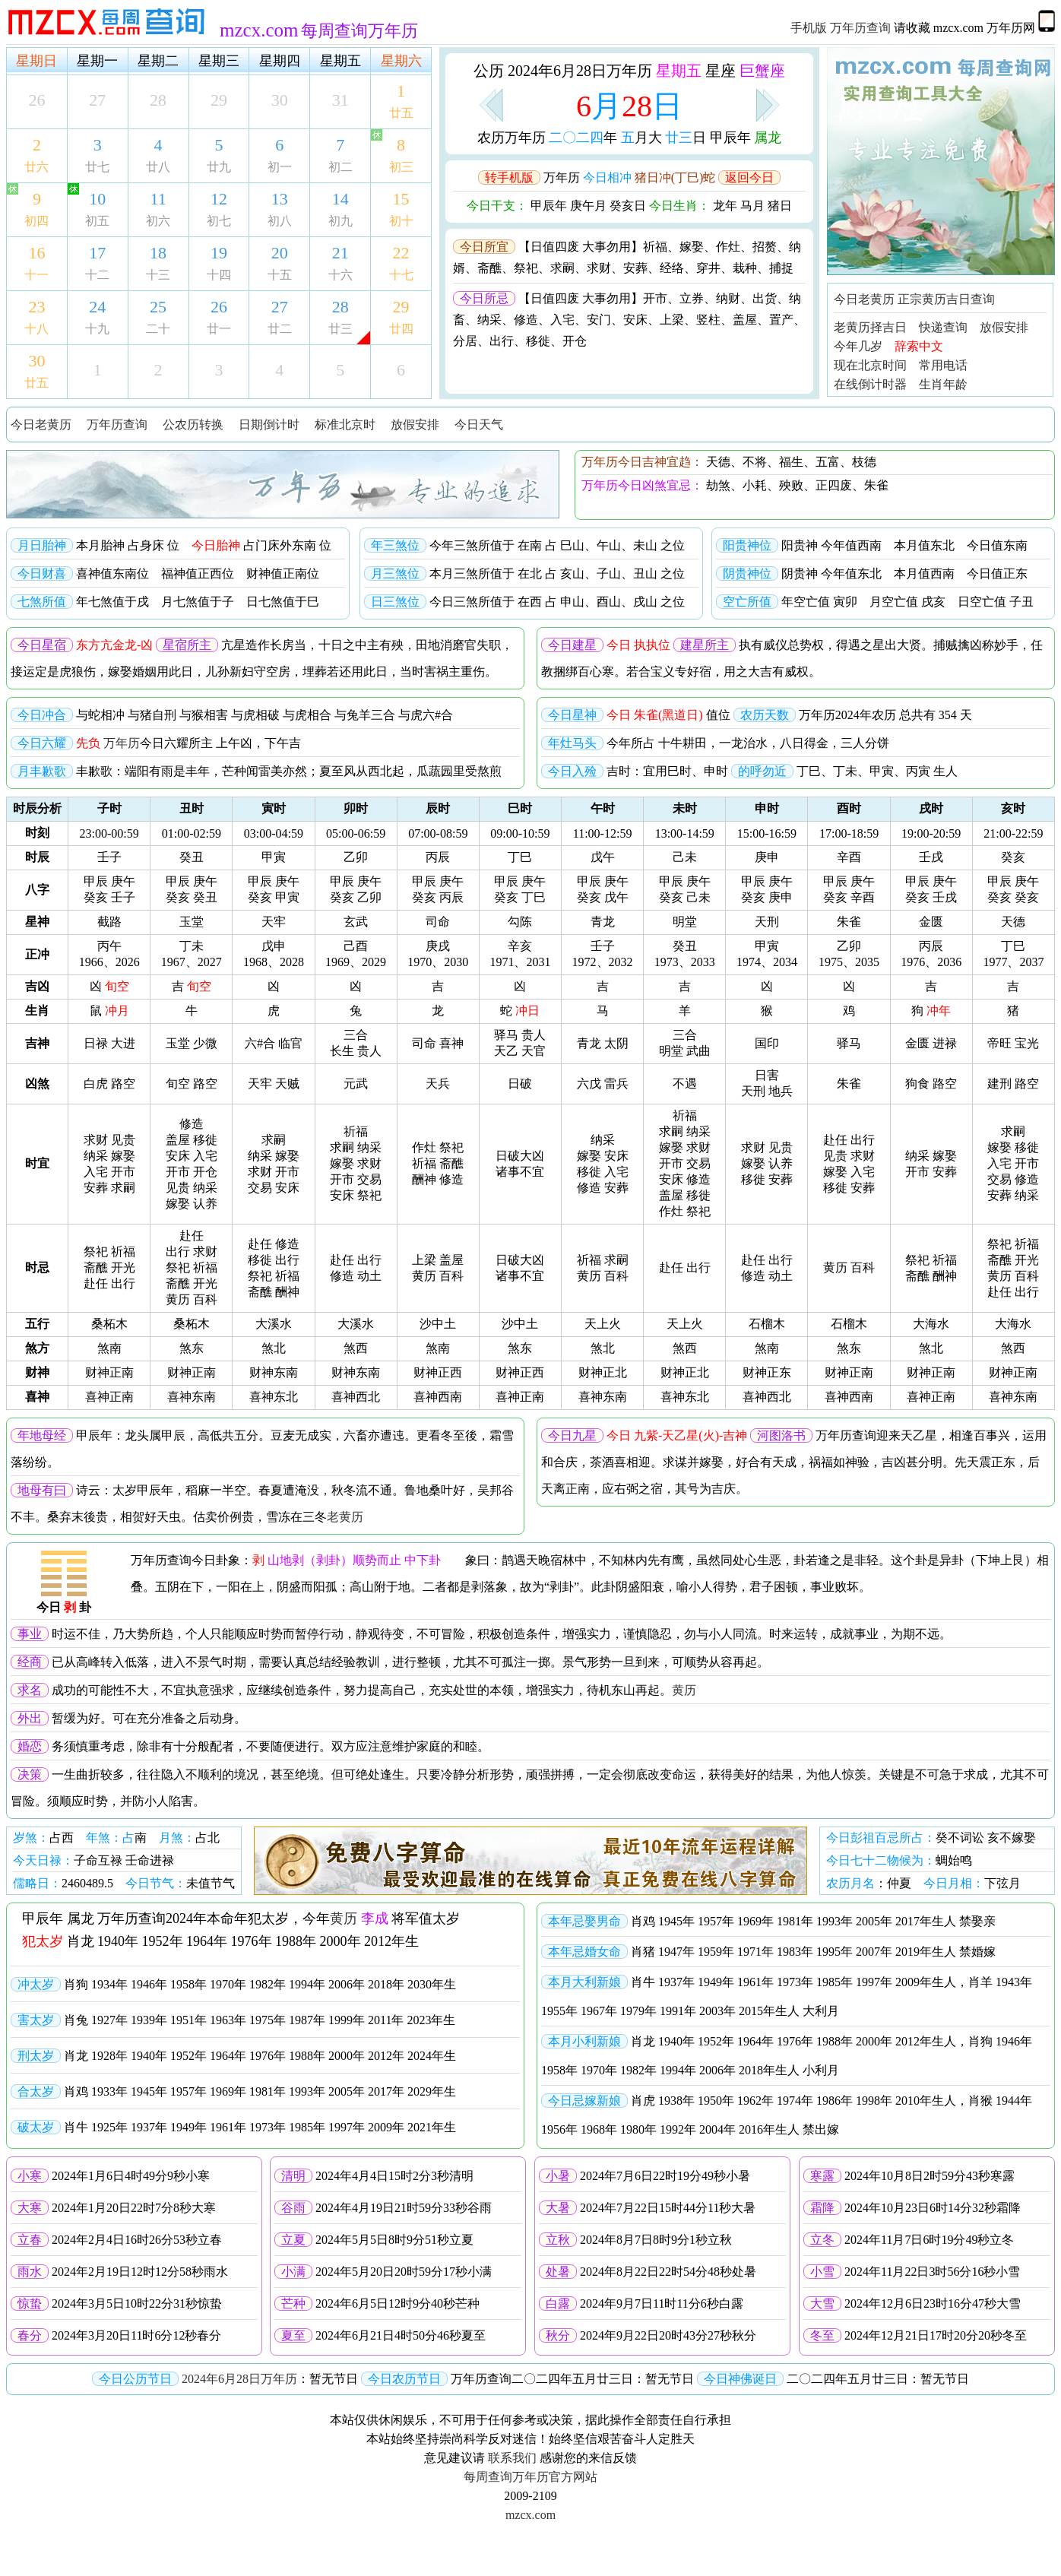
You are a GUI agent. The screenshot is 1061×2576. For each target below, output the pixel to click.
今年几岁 (858, 346)
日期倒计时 (269, 424)
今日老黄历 (864, 299)
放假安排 (1004, 327)
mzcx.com (530, 2514)
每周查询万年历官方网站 (530, 2476)
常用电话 (943, 365)
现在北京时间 (870, 365)
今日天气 (478, 424)
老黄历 (345, 1516)
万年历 (121, 743)
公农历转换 (193, 424)
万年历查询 (860, 27)
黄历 (684, 1690)
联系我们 (512, 2457)
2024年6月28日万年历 (239, 2378)
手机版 (808, 27)
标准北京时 (345, 424)
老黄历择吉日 (870, 327)
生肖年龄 (943, 384)
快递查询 (943, 327)
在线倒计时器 (870, 384)
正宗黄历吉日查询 (946, 299)
